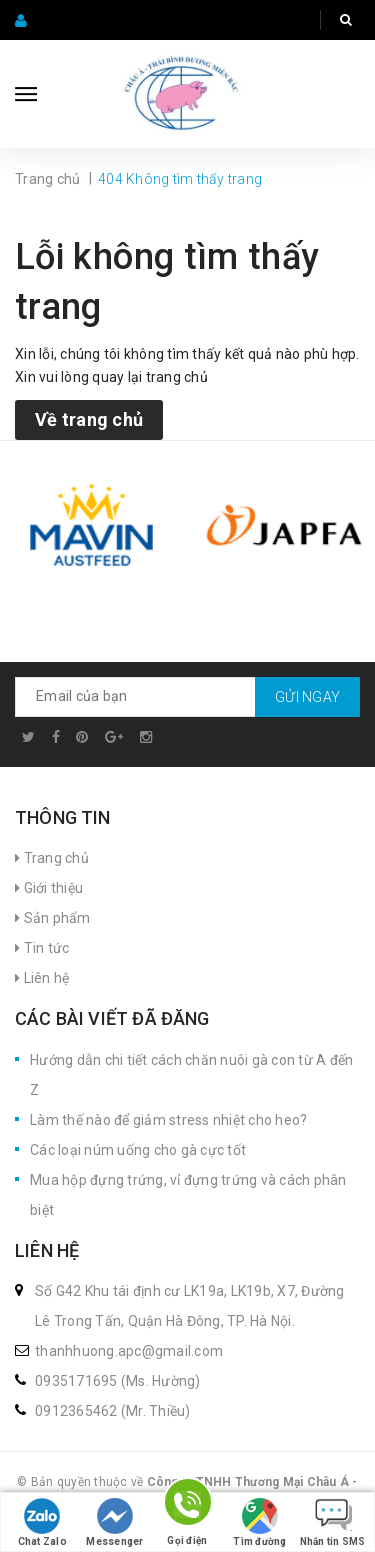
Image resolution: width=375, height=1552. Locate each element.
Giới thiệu (49, 888)
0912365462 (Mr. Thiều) (113, 1411)
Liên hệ (42, 978)
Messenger (114, 1522)
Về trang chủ (89, 419)
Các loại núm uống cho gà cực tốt (138, 1150)
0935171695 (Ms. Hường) (118, 1381)
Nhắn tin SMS (333, 1522)
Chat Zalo (42, 1522)
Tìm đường (259, 1522)
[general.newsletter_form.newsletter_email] (187, 697)
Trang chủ (52, 858)
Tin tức (42, 948)
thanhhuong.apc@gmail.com (129, 1351)
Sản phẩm (53, 918)
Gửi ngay (307, 697)
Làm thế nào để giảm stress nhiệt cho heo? (168, 1120)
